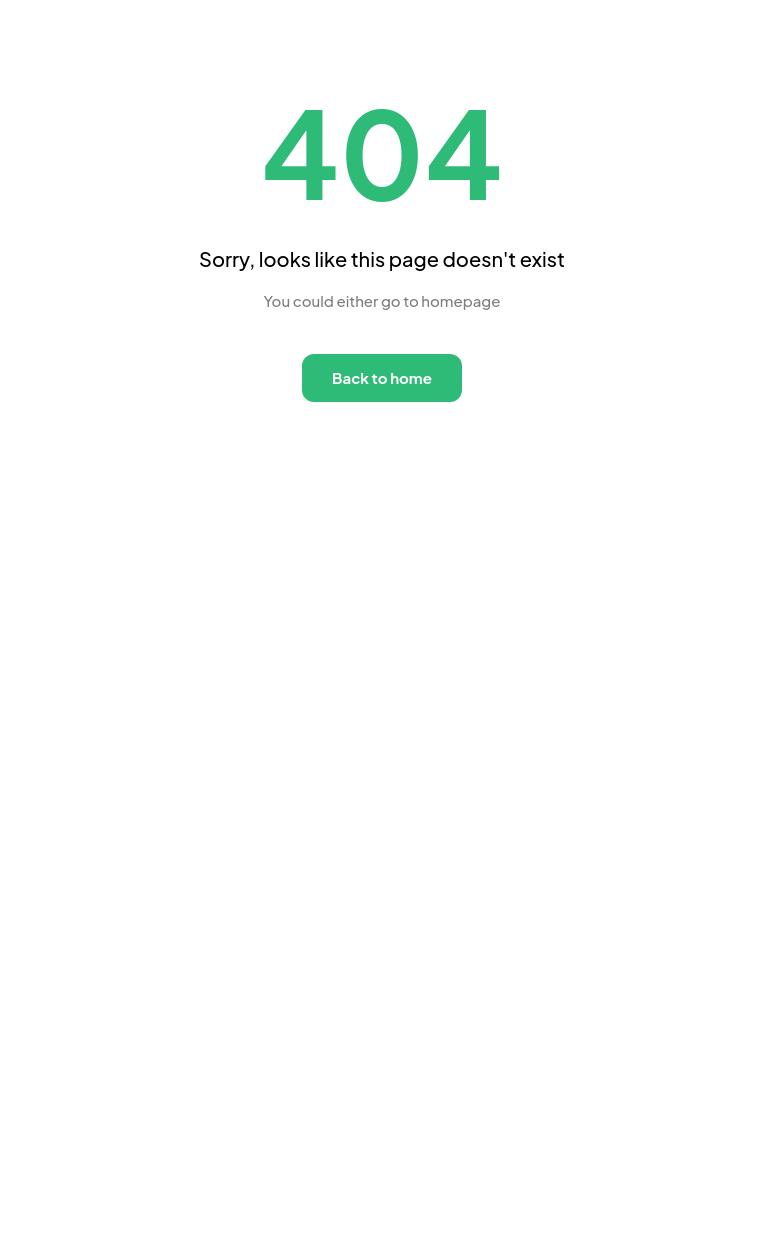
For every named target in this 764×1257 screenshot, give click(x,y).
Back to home (382, 377)
